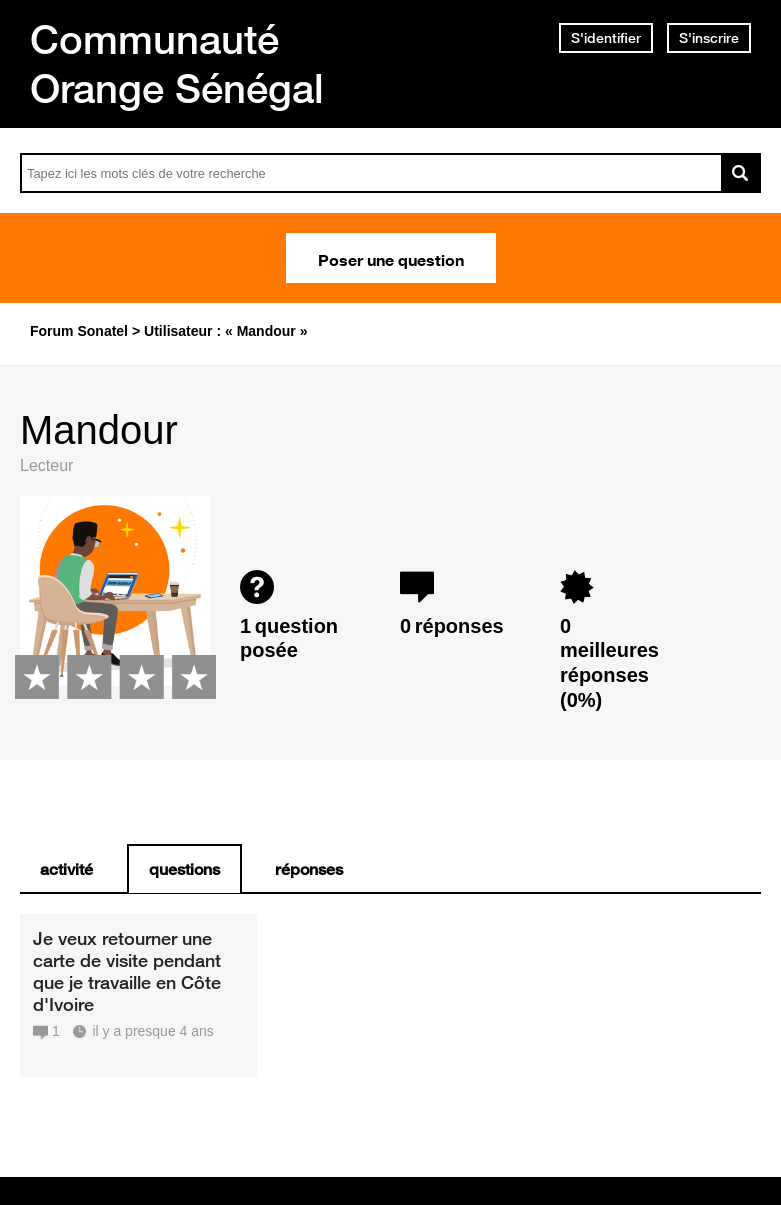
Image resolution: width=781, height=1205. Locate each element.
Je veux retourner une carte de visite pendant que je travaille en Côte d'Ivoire (127, 971)
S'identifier (606, 38)
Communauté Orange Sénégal (177, 63)
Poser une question (391, 258)
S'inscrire (709, 38)
